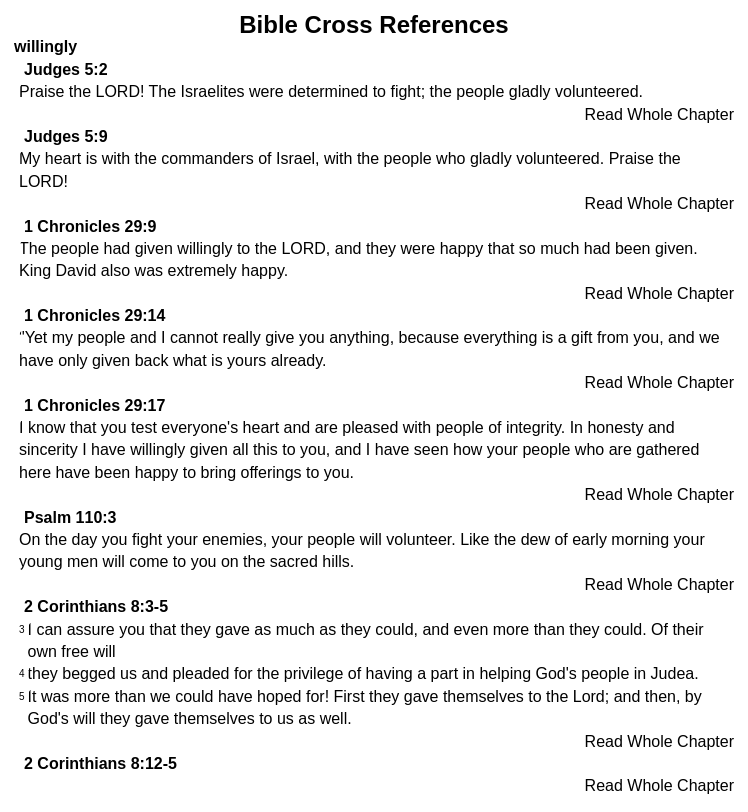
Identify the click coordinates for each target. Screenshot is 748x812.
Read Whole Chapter (659, 114)
